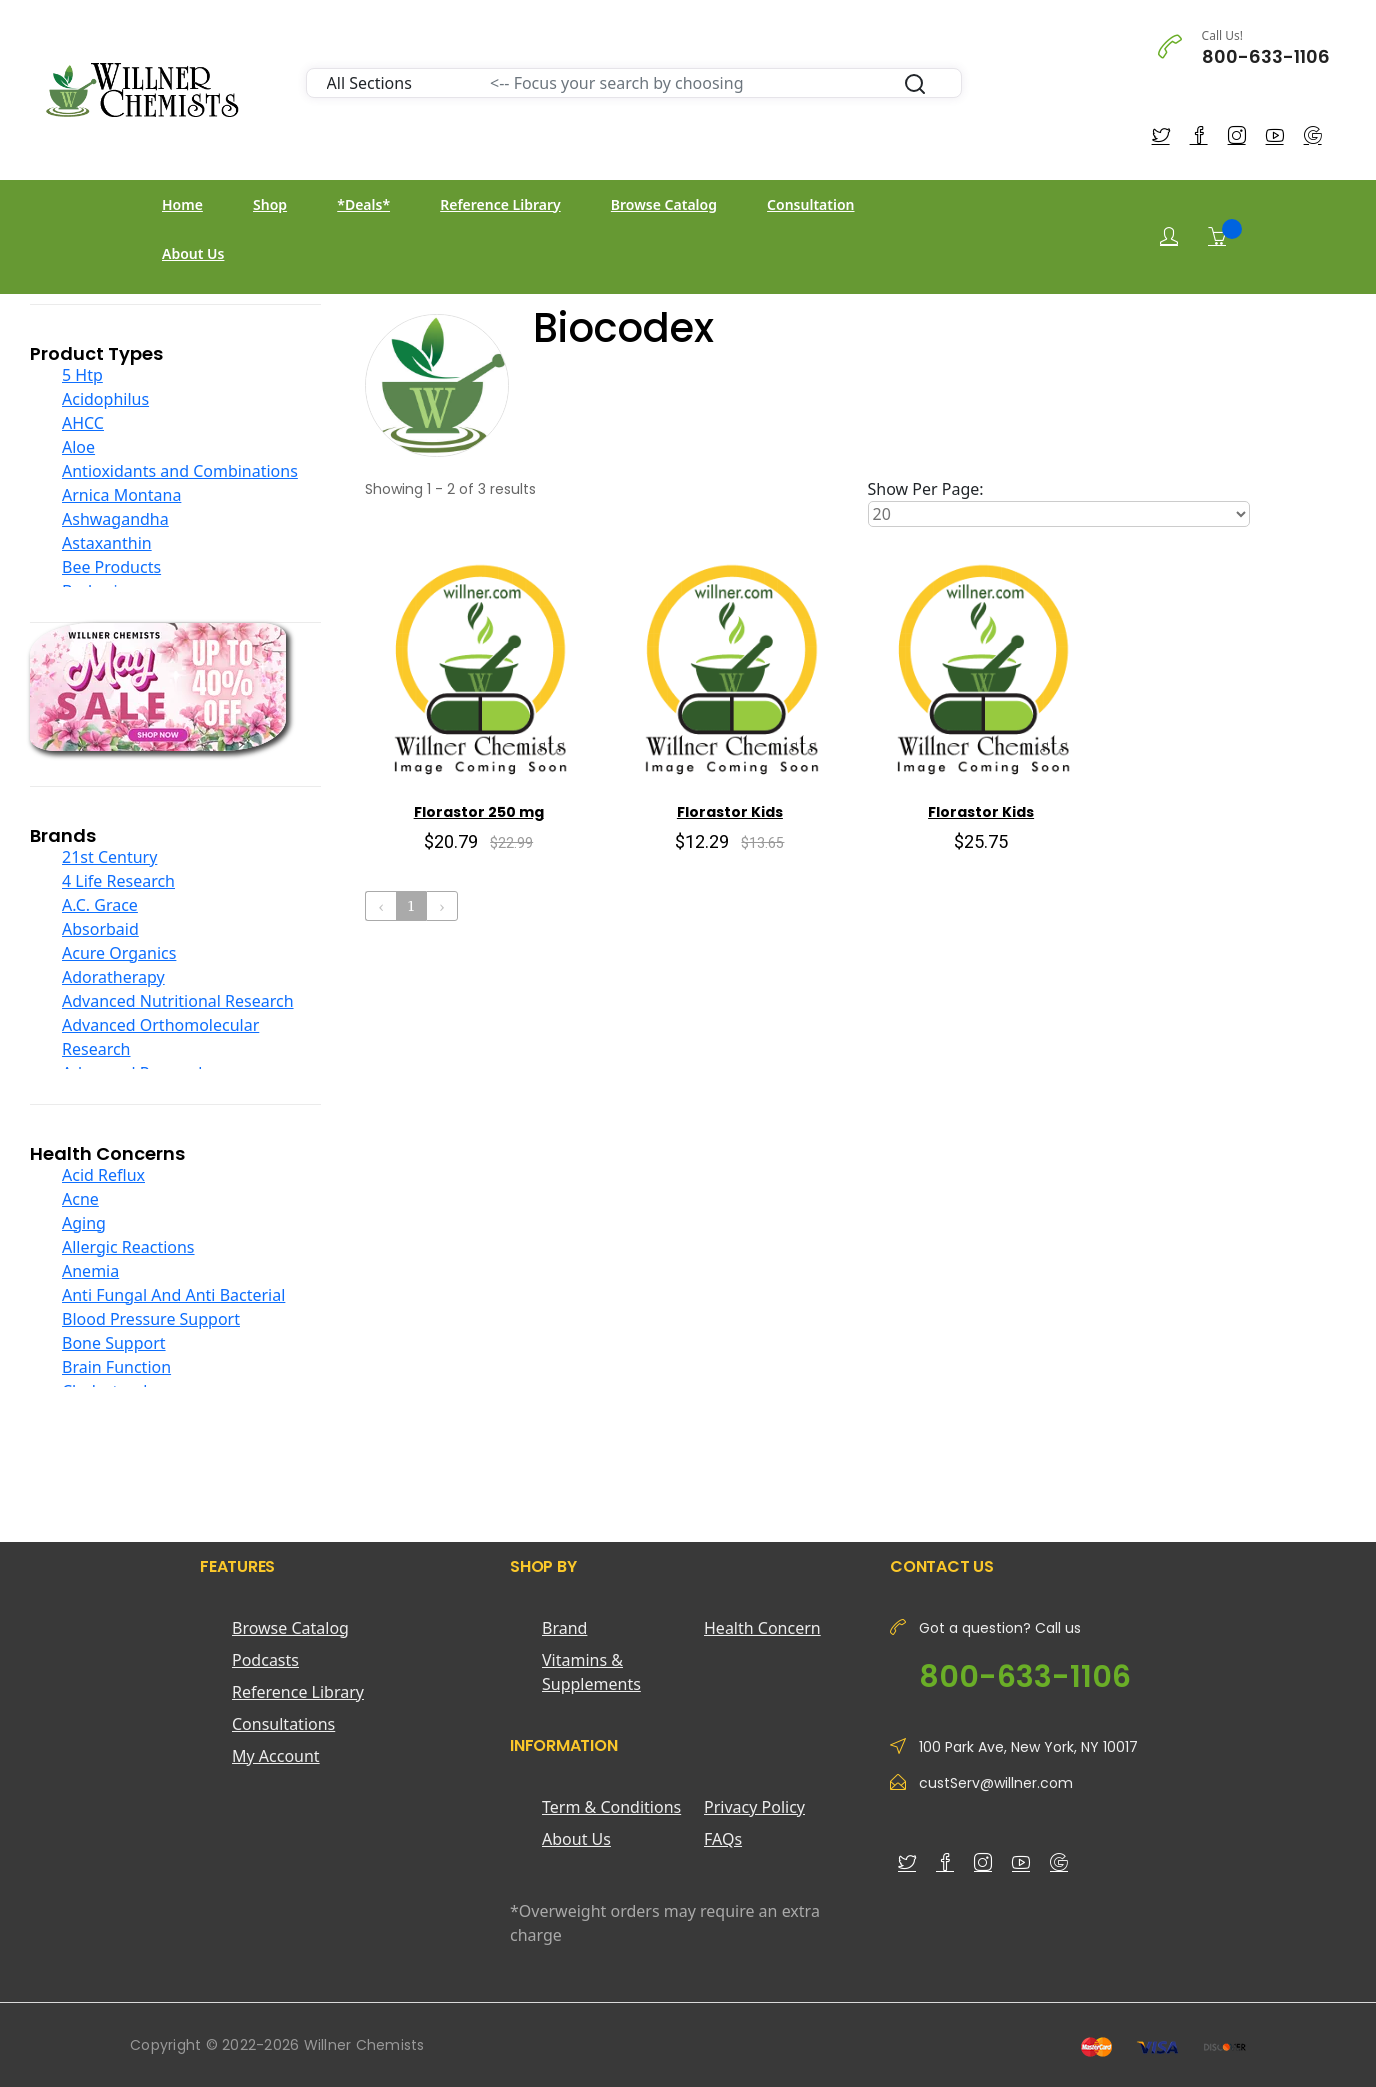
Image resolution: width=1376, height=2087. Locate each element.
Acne (80, 1199)
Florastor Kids (730, 812)
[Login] (1169, 236)
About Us (193, 253)
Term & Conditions (611, 1807)
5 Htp (82, 375)
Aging (84, 1223)
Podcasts (265, 1660)
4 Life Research (118, 881)
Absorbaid (100, 929)
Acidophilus (105, 399)
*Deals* (363, 204)
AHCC (83, 423)
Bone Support (114, 1343)
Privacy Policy (754, 1807)
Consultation (810, 204)
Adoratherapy (113, 977)
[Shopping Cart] (1217, 236)
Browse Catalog (664, 204)
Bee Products (111, 567)
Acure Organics (119, 953)
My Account (276, 1756)
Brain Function (116, 1367)
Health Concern (762, 1628)
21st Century (109, 857)
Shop (270, 204)
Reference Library (500, 204)
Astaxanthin (107, 543)
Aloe (78, 447)
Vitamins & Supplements (591, 1672)
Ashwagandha (115, 519)
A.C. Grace (100, 905)
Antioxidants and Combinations (180, 471)
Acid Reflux (103, 1175)
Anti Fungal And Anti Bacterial (173, 1295)
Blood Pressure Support (151, 1319)
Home (182, 204)
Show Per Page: (926, 489)
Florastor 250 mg (479, 812)
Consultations (283, 1724)
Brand (564, 1628)
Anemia (90, 1271)
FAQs (723, 1839)
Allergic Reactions (128, 1247)
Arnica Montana (121, 495)
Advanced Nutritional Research (178, 1001)
